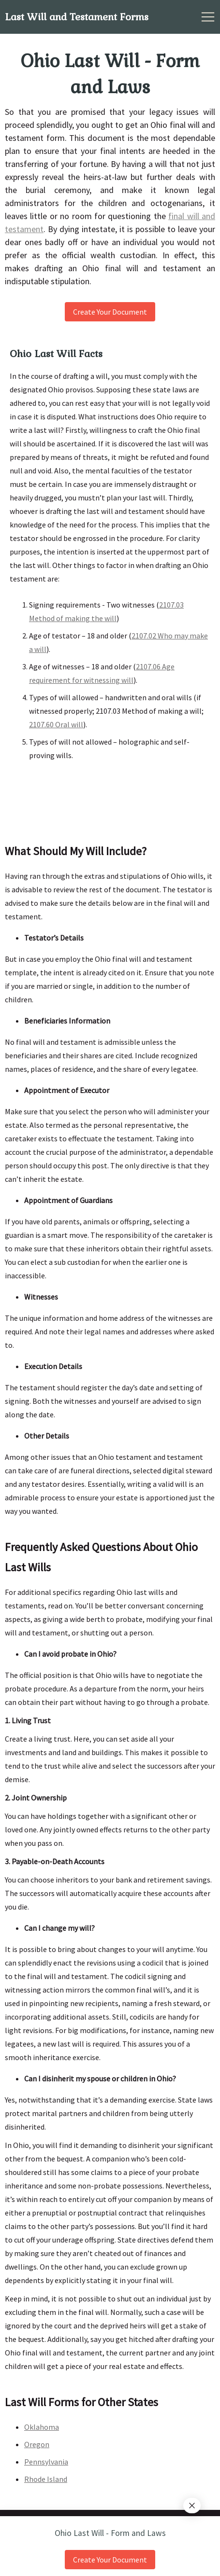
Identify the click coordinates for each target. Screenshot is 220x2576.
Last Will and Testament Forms (76, 17)
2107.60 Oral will (56, 724)
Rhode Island (45, 2479)
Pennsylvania (46, 2461)
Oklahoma (41, 2427)
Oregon (36, 2444)
